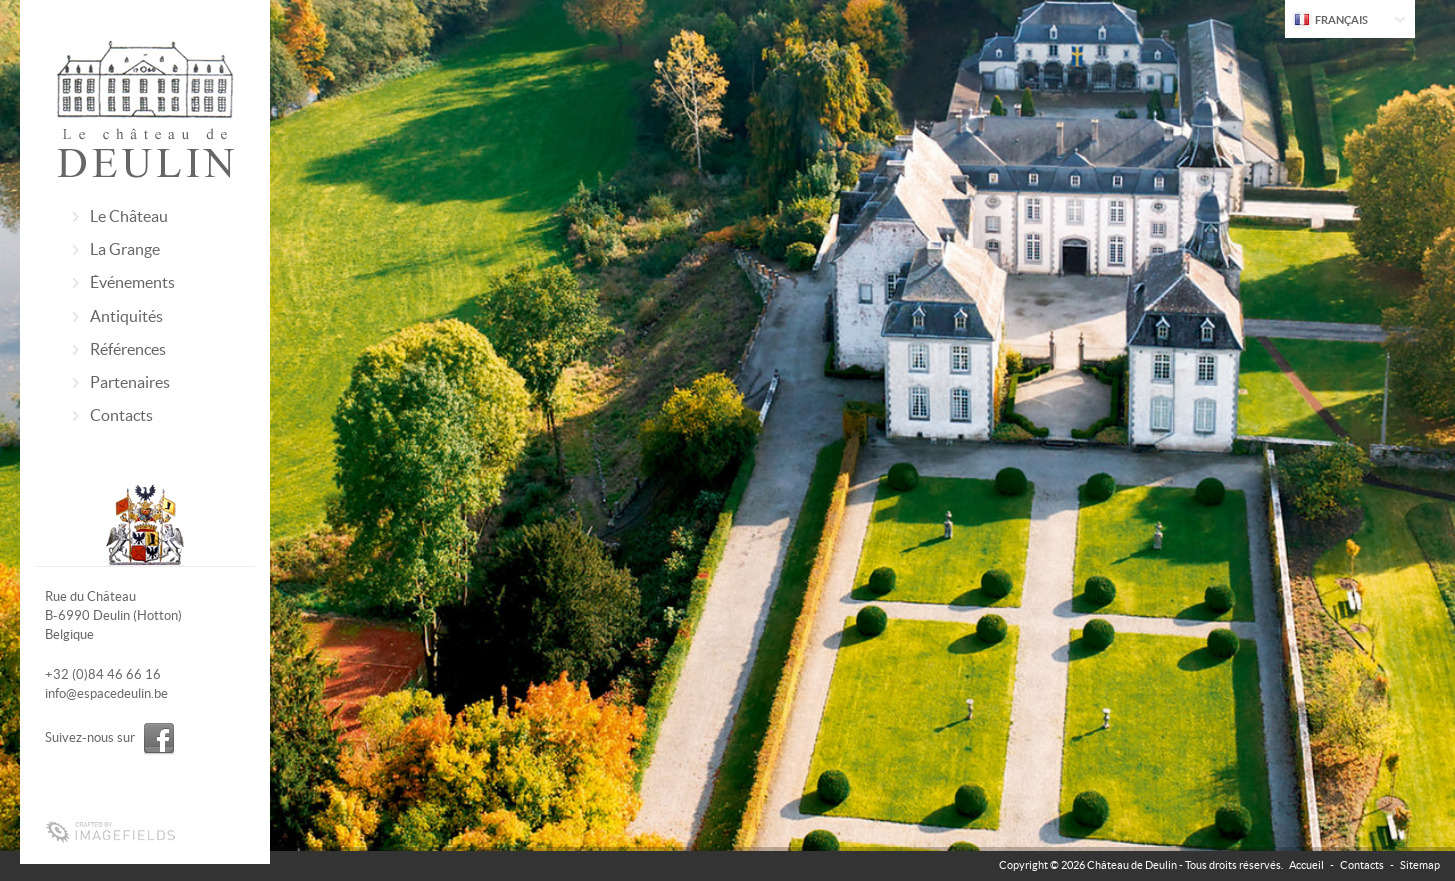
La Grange (125, 249)
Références (128, 349)
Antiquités (126, 316)
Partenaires (130, 382)
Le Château (129, 216)
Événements (132, 282)
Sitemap (1420, 865)
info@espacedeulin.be (106, 693)
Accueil (1306, 865)
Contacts (121, 415)
